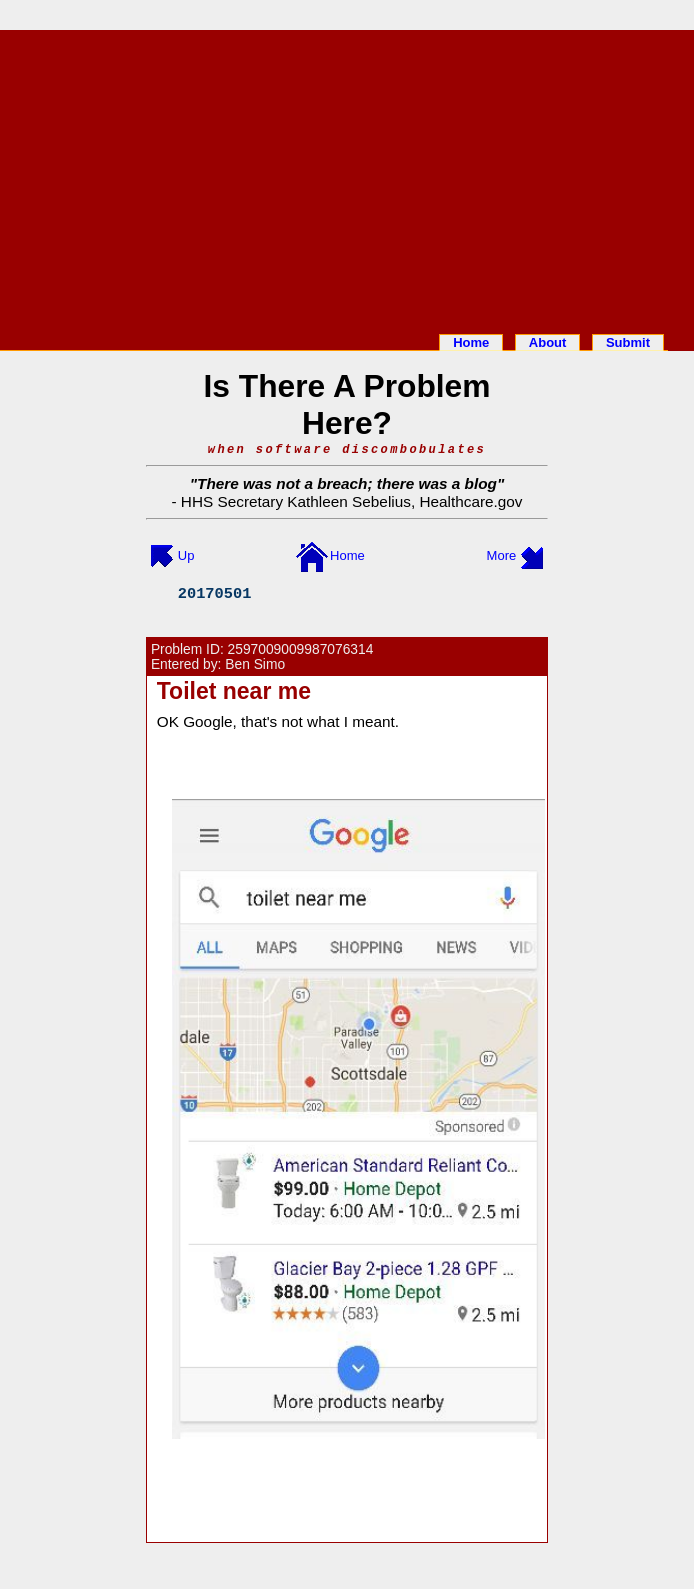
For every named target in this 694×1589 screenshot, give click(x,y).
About (548, 342)
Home (471, 342)
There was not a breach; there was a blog (347, 483)
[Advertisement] (347, 178)
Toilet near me (234, 691)
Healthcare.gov (470, 501)
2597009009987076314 (301, 649)
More (502, 555)
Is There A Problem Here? (347, 404)
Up (186, 555)
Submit (628, 342)
